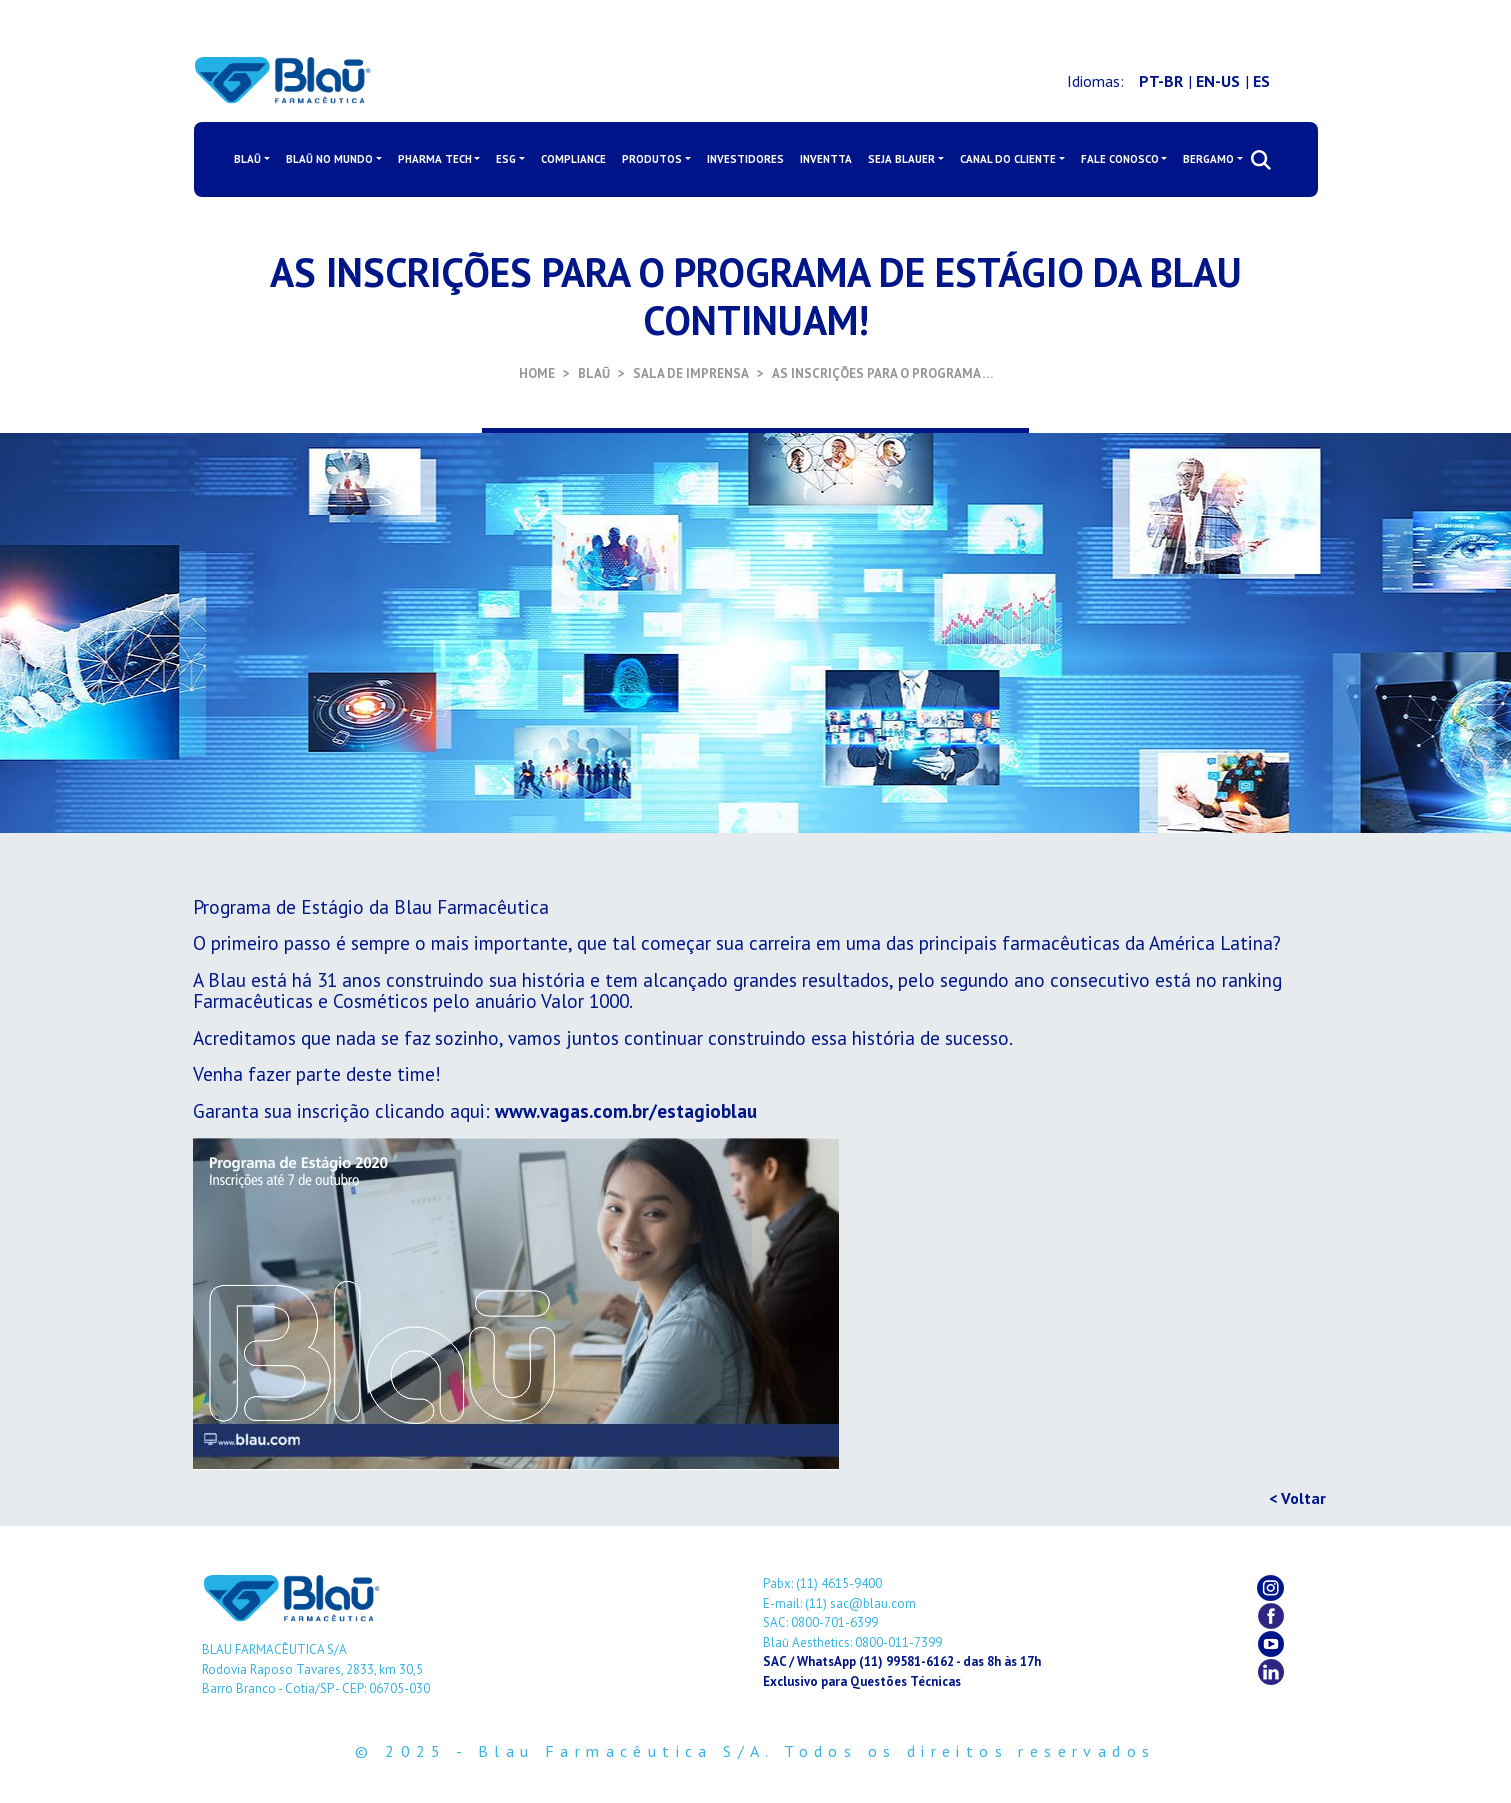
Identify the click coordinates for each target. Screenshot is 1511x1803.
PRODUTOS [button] (652, 159)
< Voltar (1297, 1498)
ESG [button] (506, 159)
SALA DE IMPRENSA (691, 373)
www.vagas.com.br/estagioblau (626, 1110)
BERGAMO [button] (1208, 159)
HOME (537, 373)
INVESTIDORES (745, 159)
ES (1261, 81)
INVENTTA (826, 159)
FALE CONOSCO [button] (1120, 159)
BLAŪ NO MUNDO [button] (329, 159)
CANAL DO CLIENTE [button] (1008, 159)
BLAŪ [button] (247, 159)
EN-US (1218, 81)
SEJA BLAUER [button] (901, 159)
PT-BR (1161, 81)
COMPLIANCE (573, 159)
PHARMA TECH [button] (435, 159)
